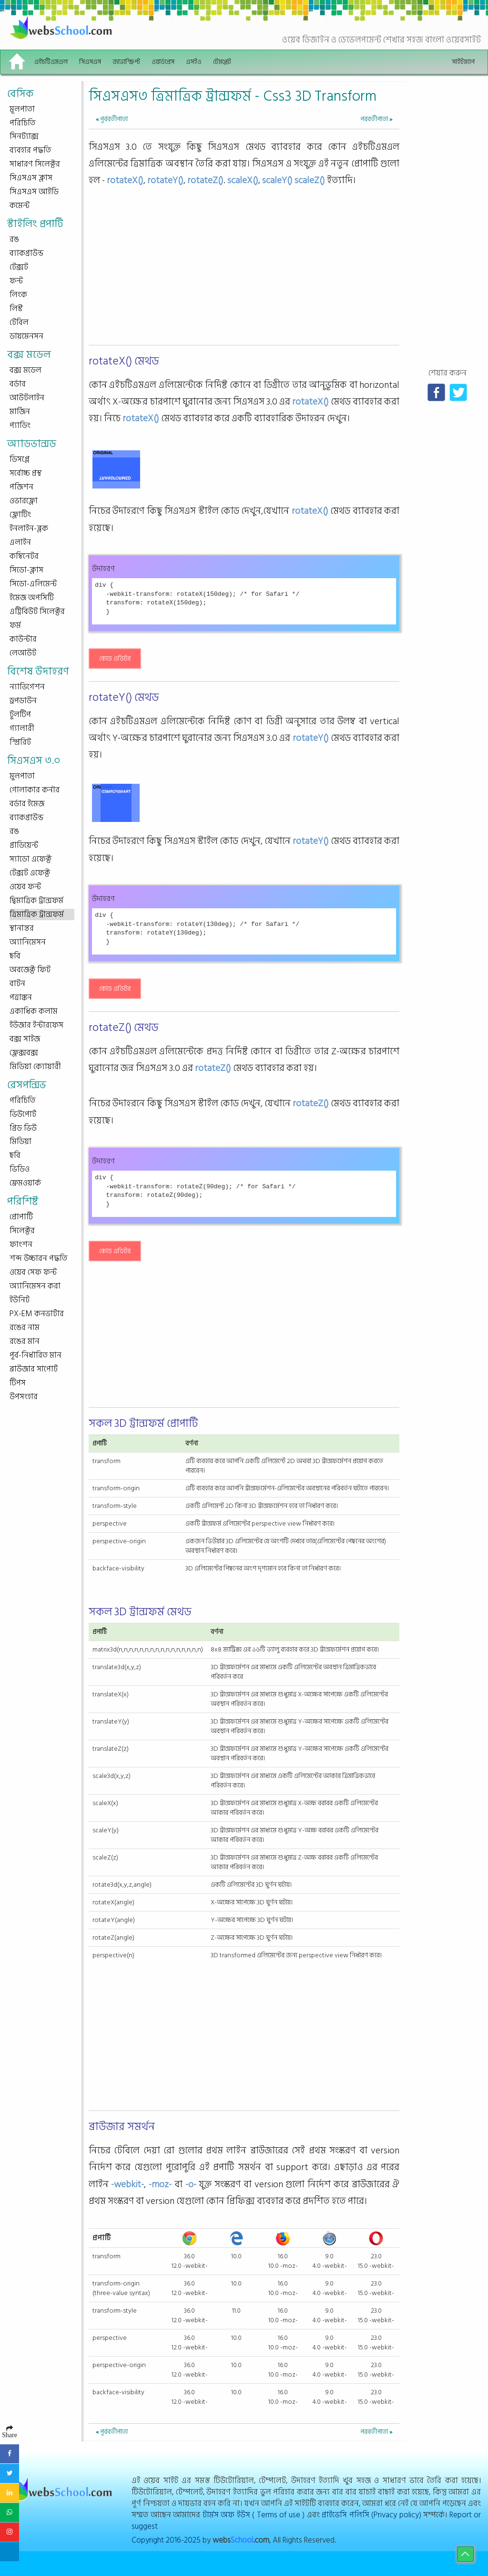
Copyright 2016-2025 (166, 2540)
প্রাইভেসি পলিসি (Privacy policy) (371, 2514)
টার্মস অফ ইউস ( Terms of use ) (254, 2514)
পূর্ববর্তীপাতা (112, 119)
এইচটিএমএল (51, 61)
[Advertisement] (244, 275)
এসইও (194, 61)
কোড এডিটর (115, 658)
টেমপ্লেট (222, 61)
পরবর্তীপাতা (376, 119)
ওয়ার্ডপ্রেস (163, 61)
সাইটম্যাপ (463, 61)
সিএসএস (90, 61)
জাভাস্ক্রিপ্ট (126, 61)
